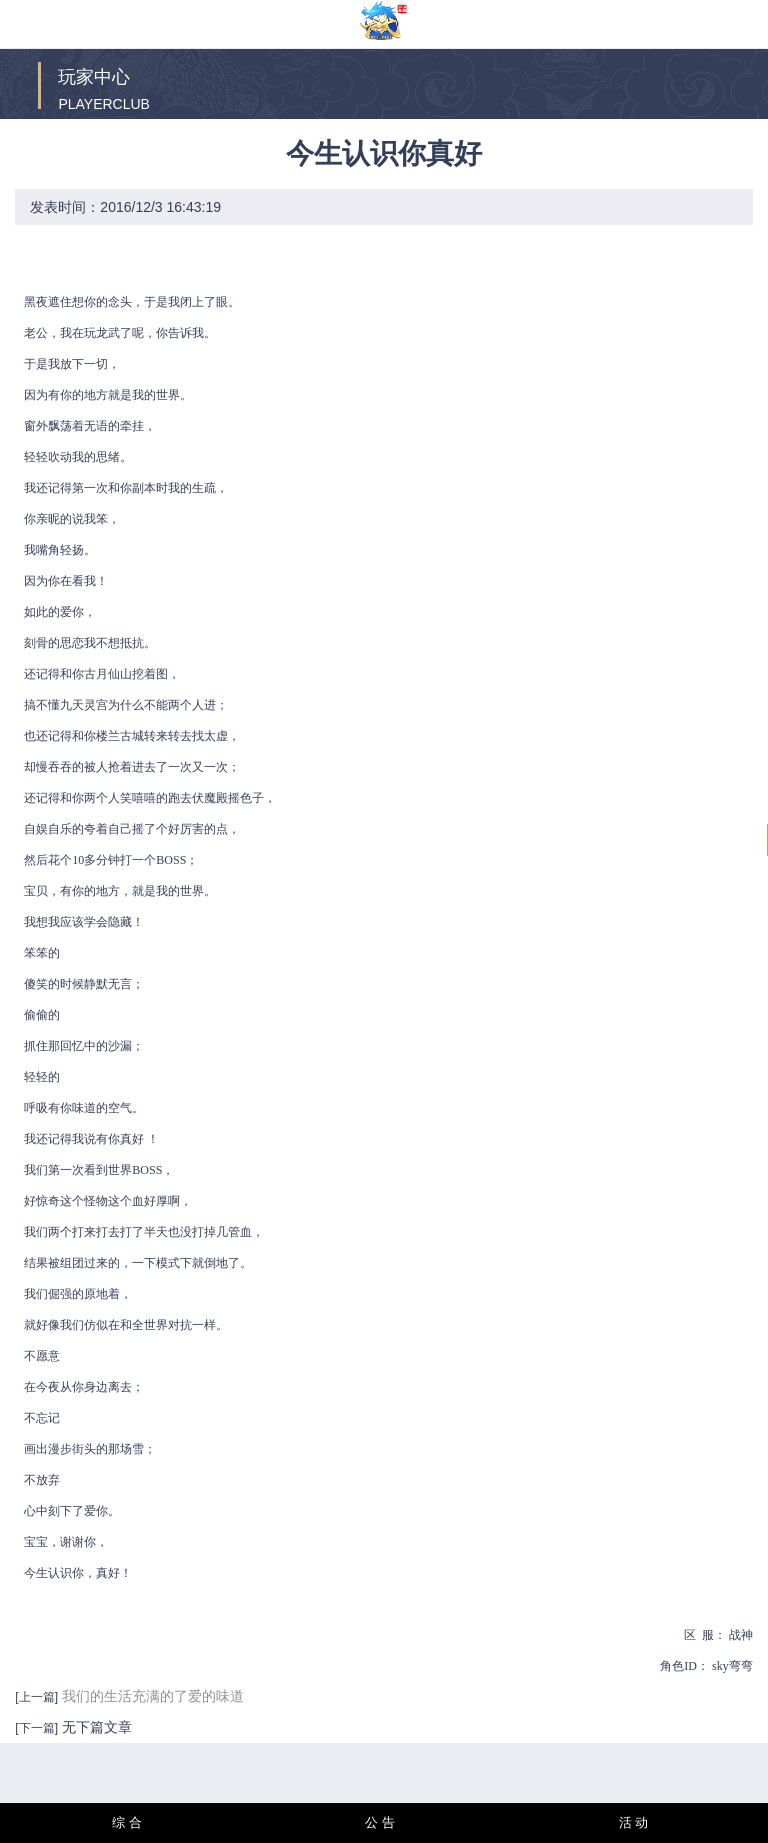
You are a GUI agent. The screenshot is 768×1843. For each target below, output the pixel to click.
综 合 (127, 1822)
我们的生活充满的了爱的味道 (153, 1696)
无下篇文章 (95, 1727)
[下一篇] (36, 1728)
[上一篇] (36, 1697)
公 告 (380, 1822)
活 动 (634, 1822)
